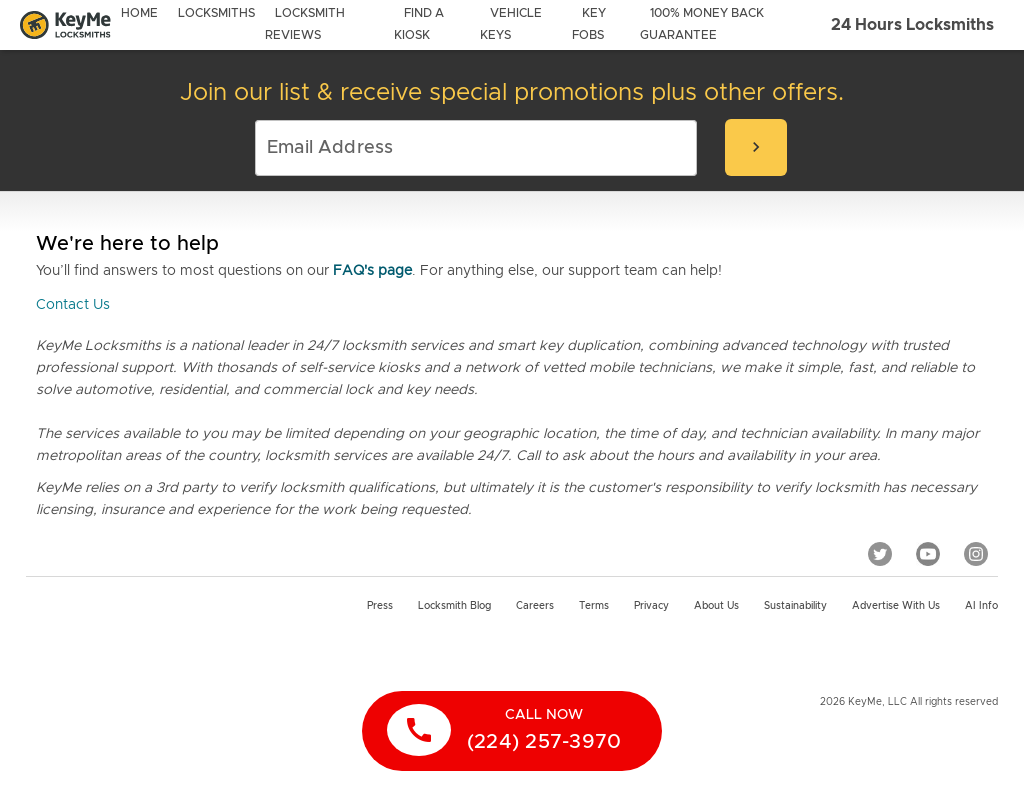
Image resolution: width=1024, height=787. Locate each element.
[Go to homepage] (65, 25)
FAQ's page (372, 271)
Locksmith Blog (454, 606)
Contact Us (73, 305)
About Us (716, 606)
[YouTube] (928, 554)
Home (139, 13)
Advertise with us (896, 606)
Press (380, 606)
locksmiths (216, 13)
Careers (535, 606)
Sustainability (795, 606)
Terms (594, 606)
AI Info (981, 606)
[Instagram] (976, 554)
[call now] (512, 731)
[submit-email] (756, 147)
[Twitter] (880, 554)
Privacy (651, 606)
